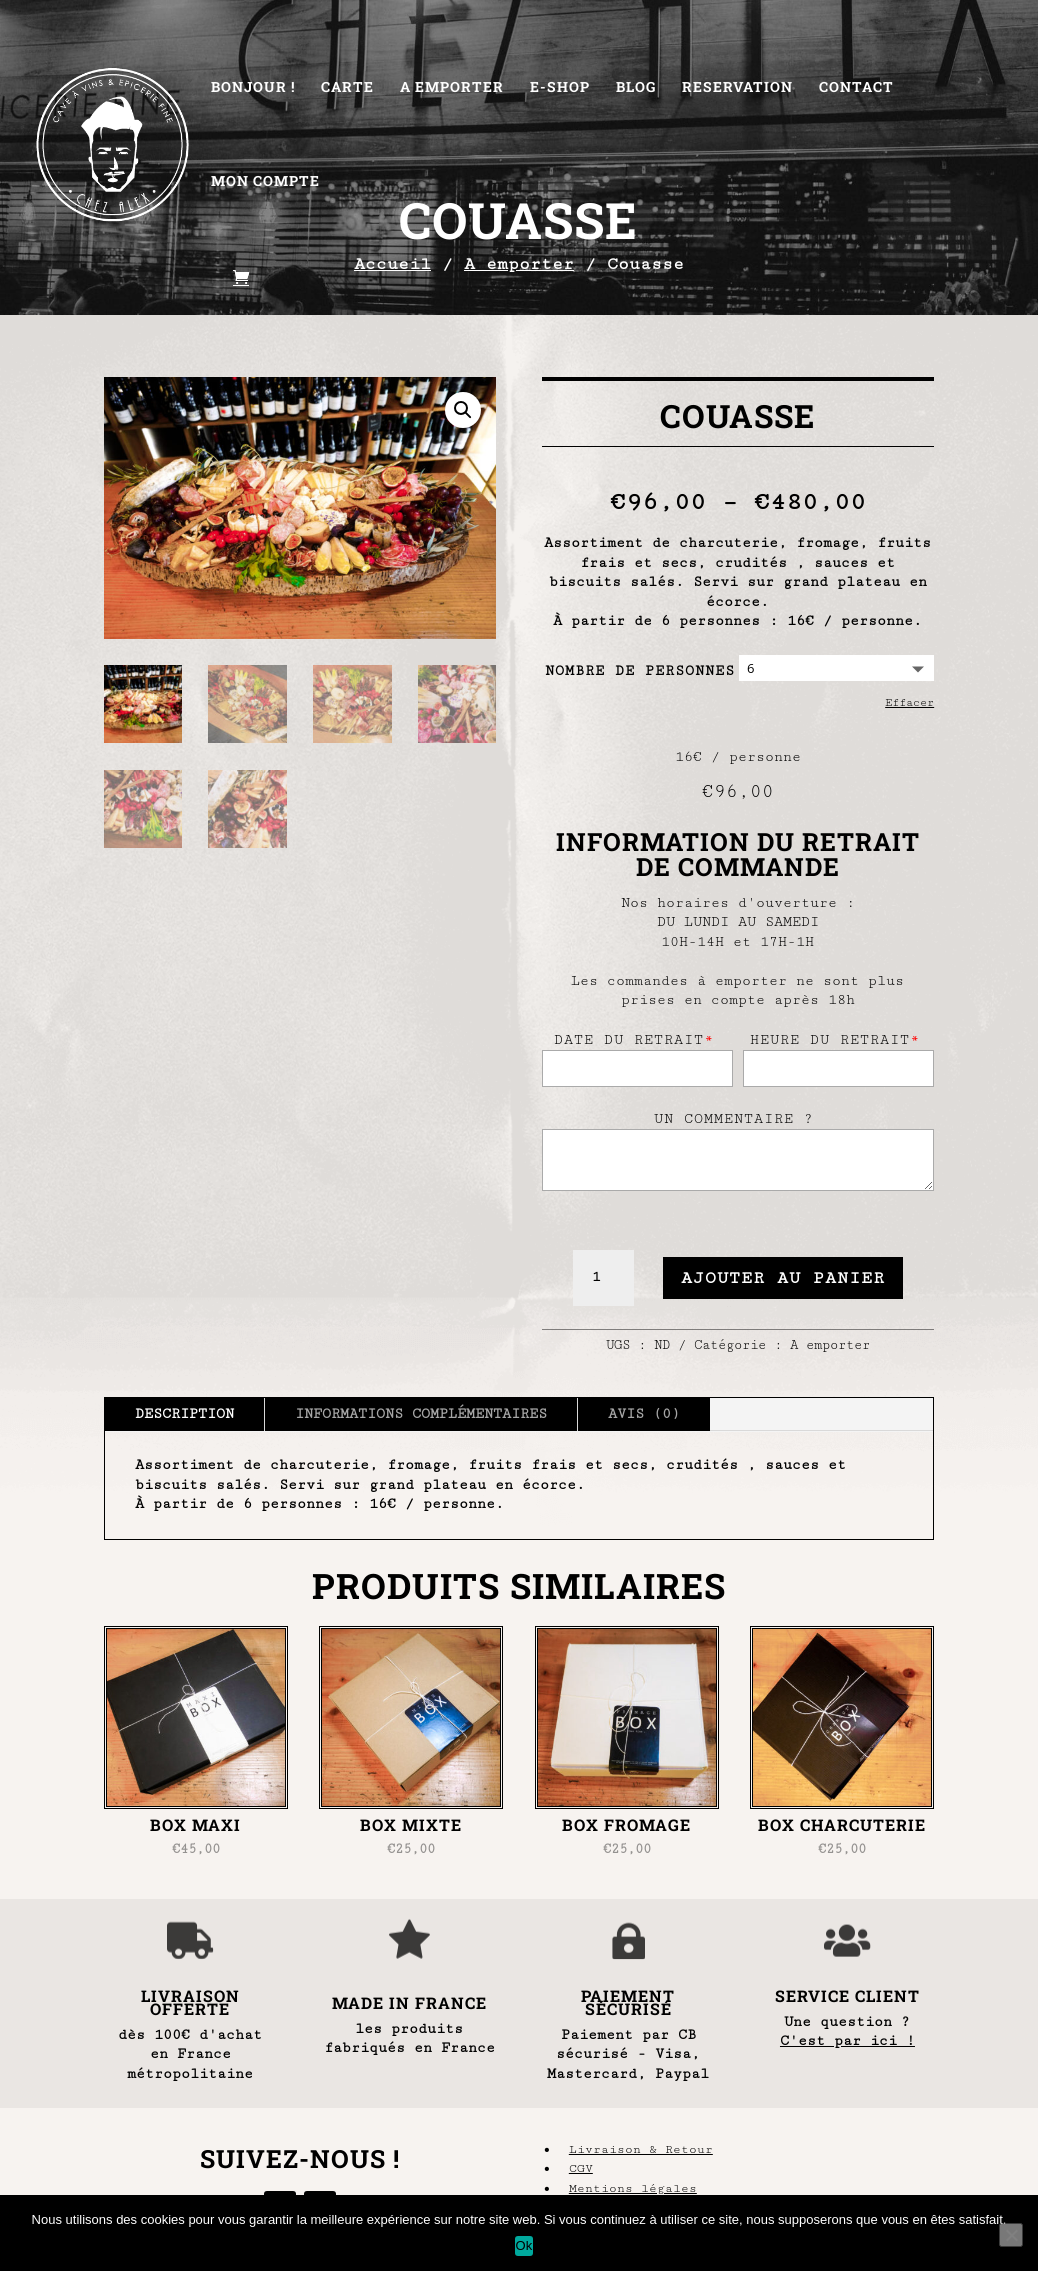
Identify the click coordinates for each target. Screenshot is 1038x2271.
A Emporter (452, 88)
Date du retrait (634, 1040)
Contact (856, 88)
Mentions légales (633, 2188)
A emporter (830, 1345)
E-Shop (560, 88)
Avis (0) (644, 1414)
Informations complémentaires (421, 1414)
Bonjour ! (253, 88)
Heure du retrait (835, 1040)
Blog (636, 88)
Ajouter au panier (783, 1278)
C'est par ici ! (847, 2041)
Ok (523, 2245)
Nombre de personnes (640, 671)
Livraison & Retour (641, 2149)
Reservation (737, 88)
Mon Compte (265, 182)
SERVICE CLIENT (847, 1995)
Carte (347, 88)
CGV (581, 2168)
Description (184, 1414)
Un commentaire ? (734, 1119)
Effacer (909, 702)
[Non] (1011, 2235)
